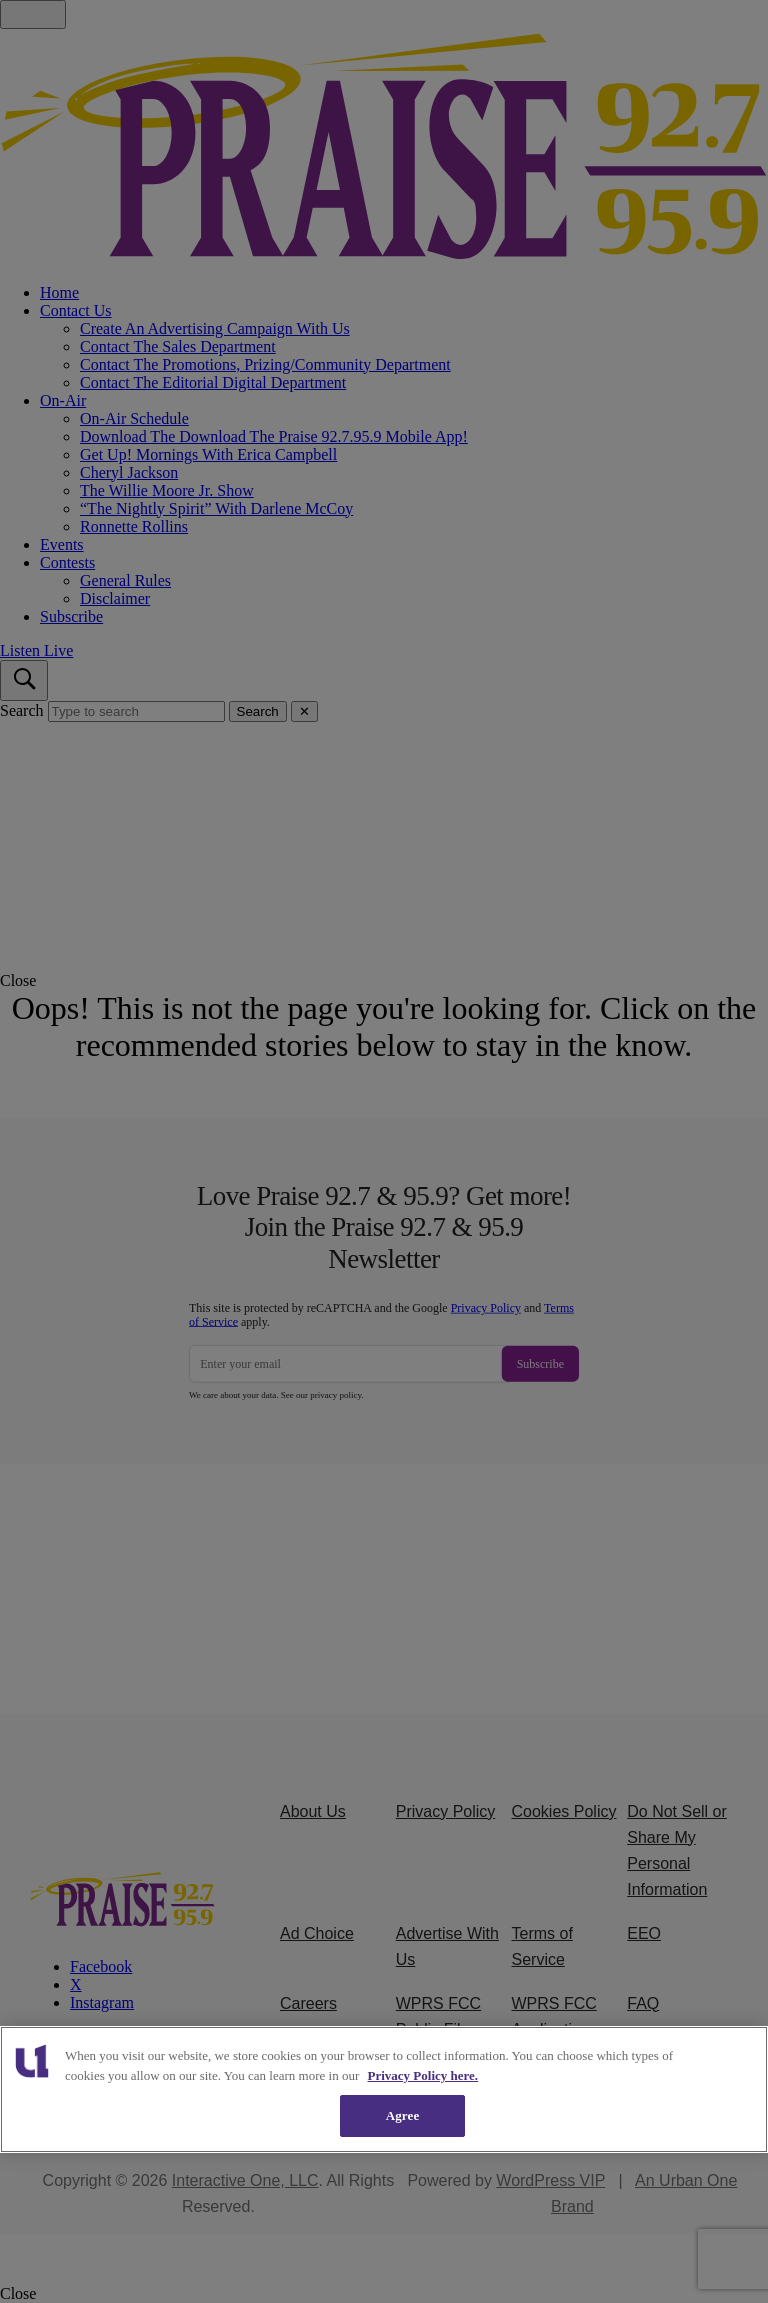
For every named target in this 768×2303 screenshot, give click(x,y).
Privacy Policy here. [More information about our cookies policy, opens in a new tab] (423, 2075)
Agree (403, 2115)
